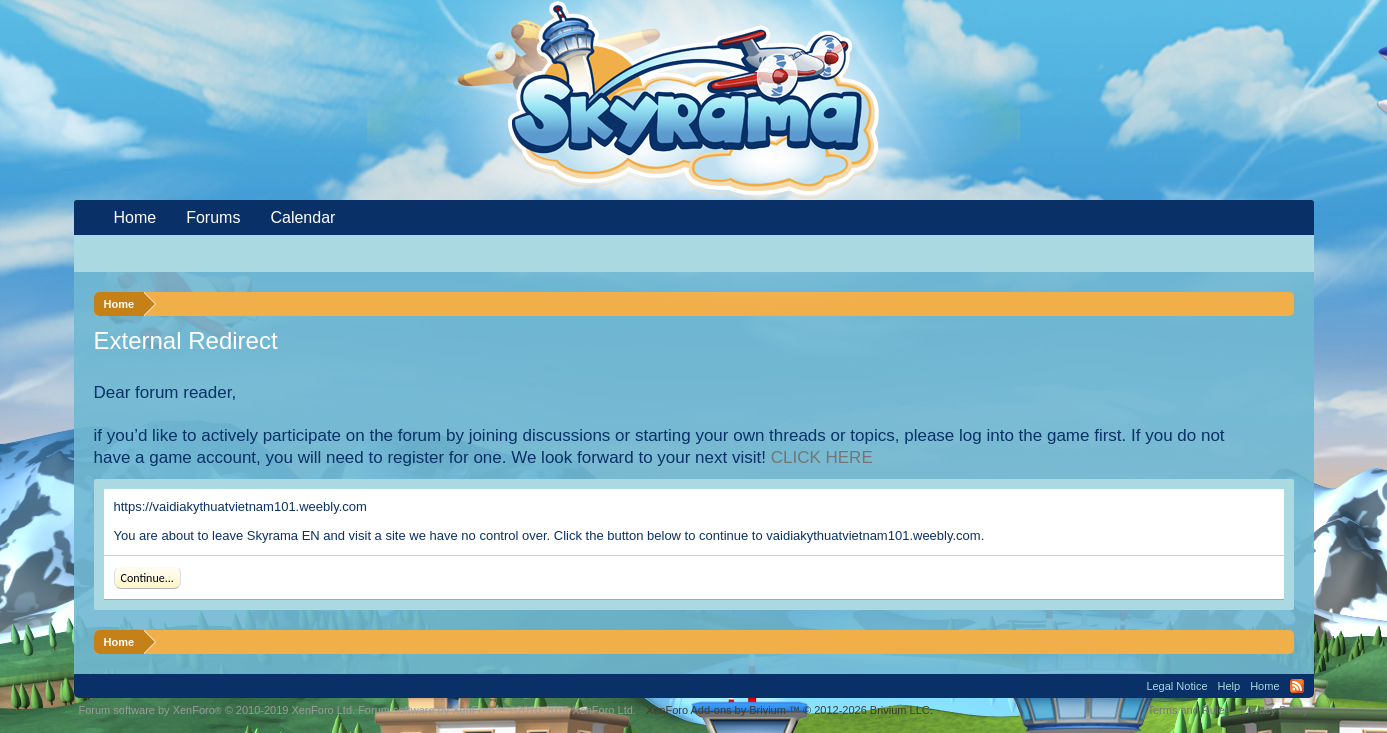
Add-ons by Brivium (789, 710)
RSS (1297, 686)
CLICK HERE (822, 457)
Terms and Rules (1188, 710)
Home (135, 217)
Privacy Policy (1274, 710)
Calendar (302, 217)
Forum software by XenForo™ (497, 710)
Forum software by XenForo (217, 710)
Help (1229, 686)
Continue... (147, 578)
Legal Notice (1176, 686)
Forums (213, 217)
